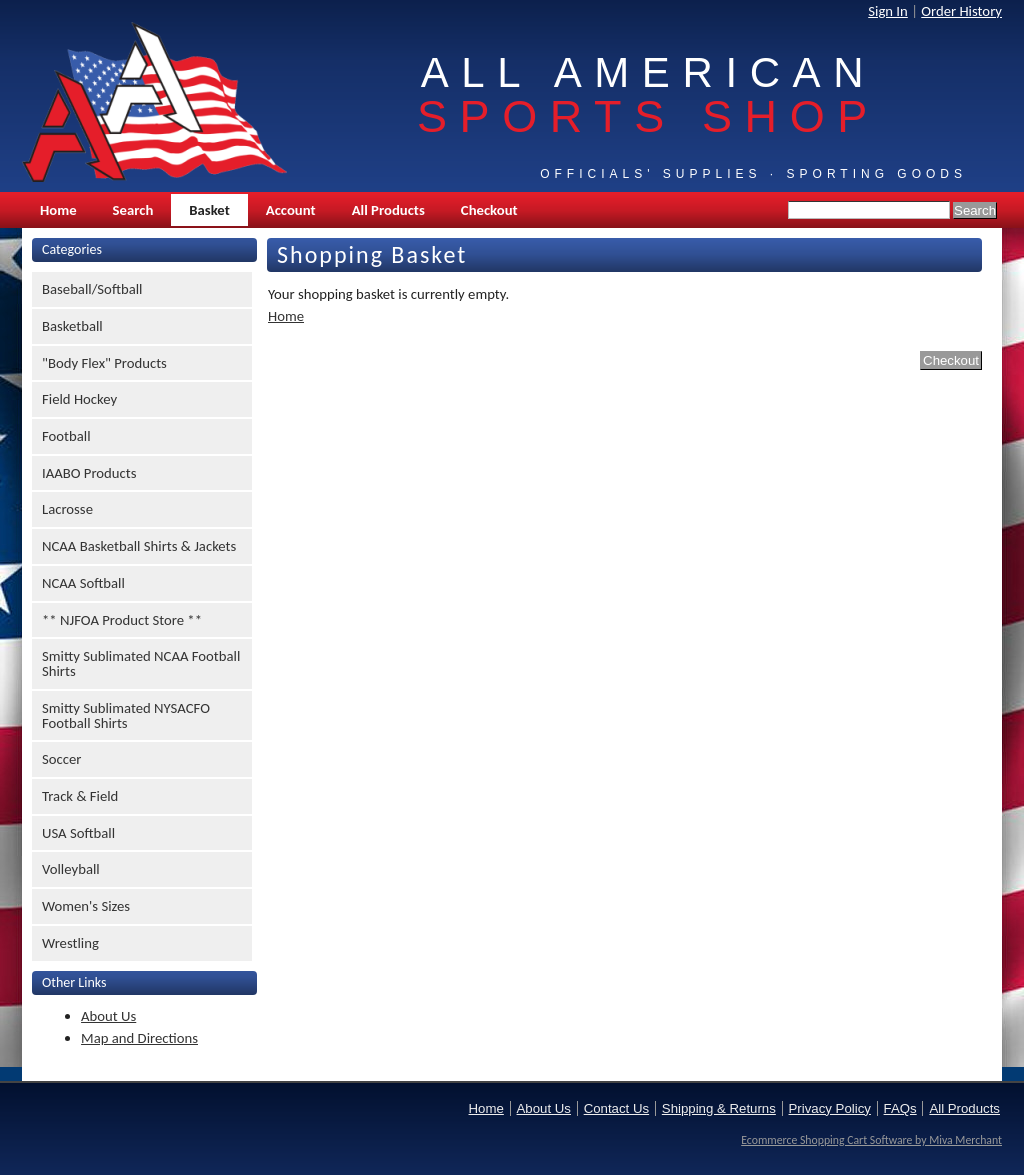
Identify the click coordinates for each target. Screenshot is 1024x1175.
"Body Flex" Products (104, 363)
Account (291, 210)
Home (58, 210)
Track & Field (80, 796)
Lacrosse (67, 509)
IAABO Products (89, 473)
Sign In (888, 11)
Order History (961, 11)
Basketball (72, 326)
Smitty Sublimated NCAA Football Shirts (141, 663)
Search (133, 210)
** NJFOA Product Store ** (122, 620)
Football (66, 436)
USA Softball (78, 833)
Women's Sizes (86, 906)
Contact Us (616, 1108)
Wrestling (70, 943)
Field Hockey (79, 399)
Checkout (489, 210)
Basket (209, 210)
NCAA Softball (83, 583)
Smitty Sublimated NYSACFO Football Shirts (126, 715)
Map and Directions (139, 1038)
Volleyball (71, 869)
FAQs (900, 1108)
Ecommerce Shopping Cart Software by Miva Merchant (871, 1140)
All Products (388, 210)
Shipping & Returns (719, 1108)
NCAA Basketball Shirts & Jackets (139, 546)
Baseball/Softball (92, 289)
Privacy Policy (830, 1108)
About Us (108, 1016)
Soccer (61, 759)
